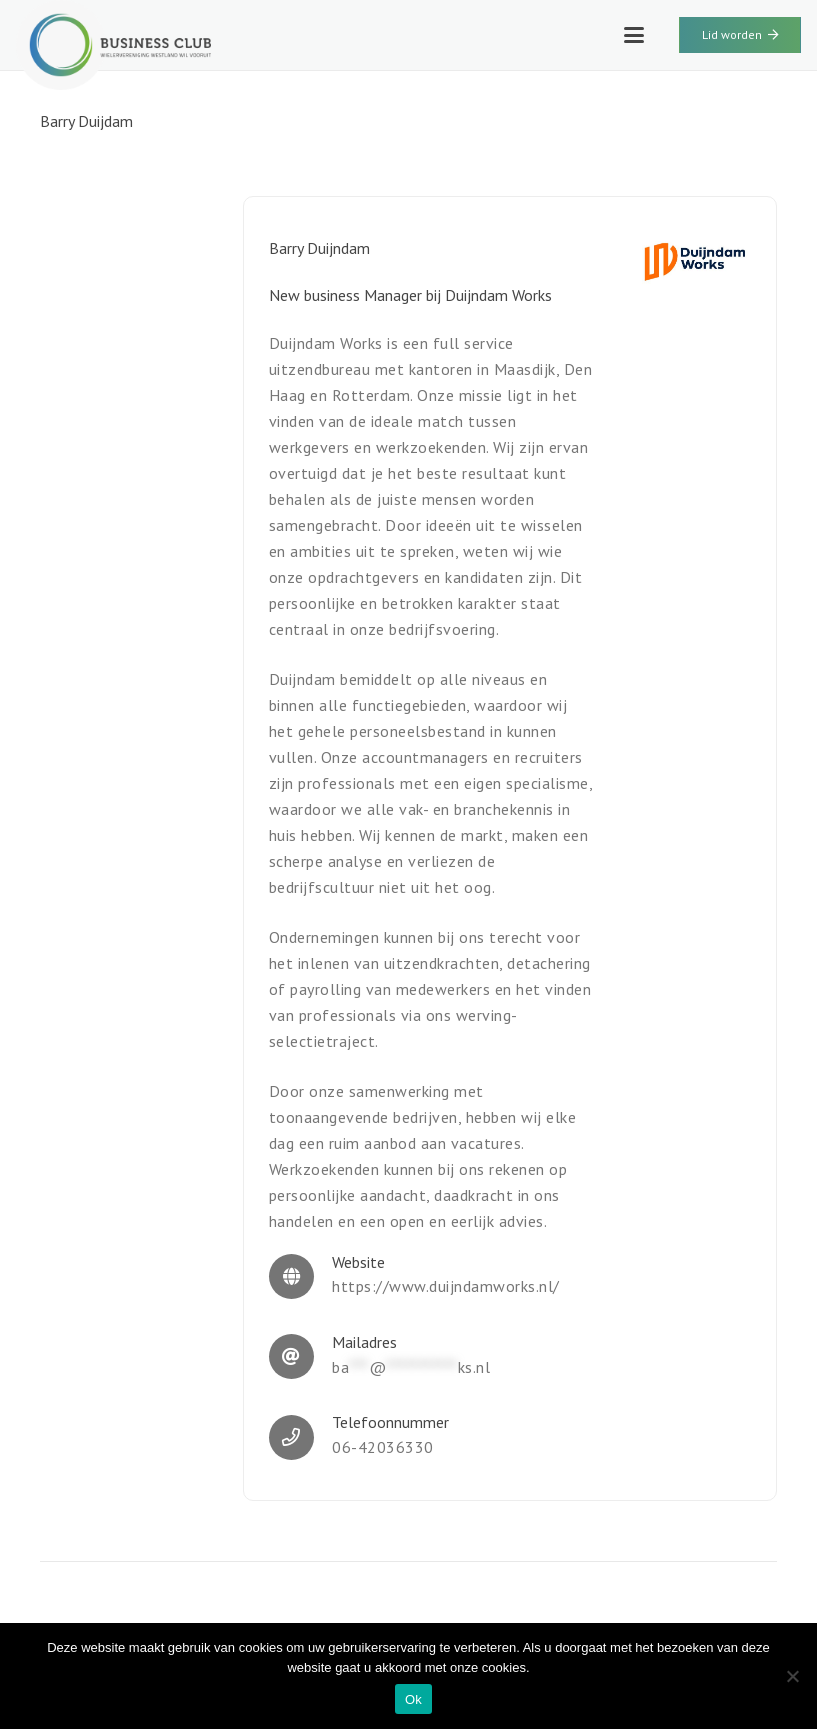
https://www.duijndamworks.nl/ (446, 1286)
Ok (413, 1699)
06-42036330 (383, 1447)
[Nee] (792, 1676)
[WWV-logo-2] (113, 45)
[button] (634, 35)
